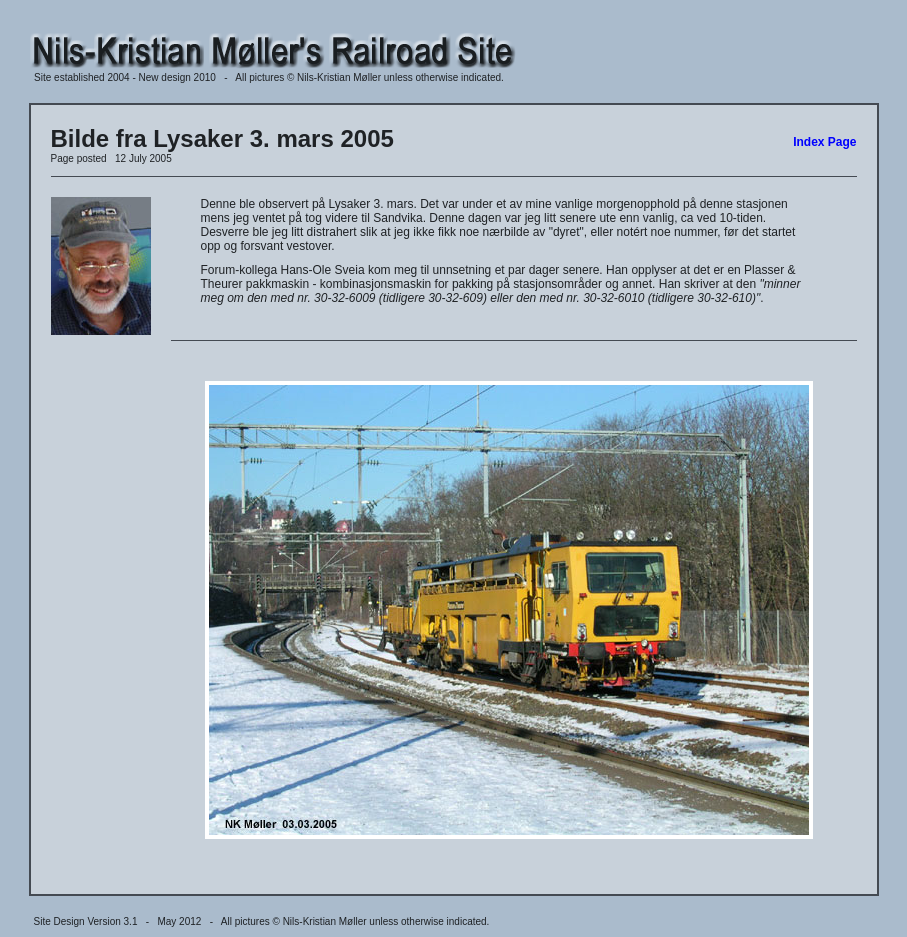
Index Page (824, 142)
